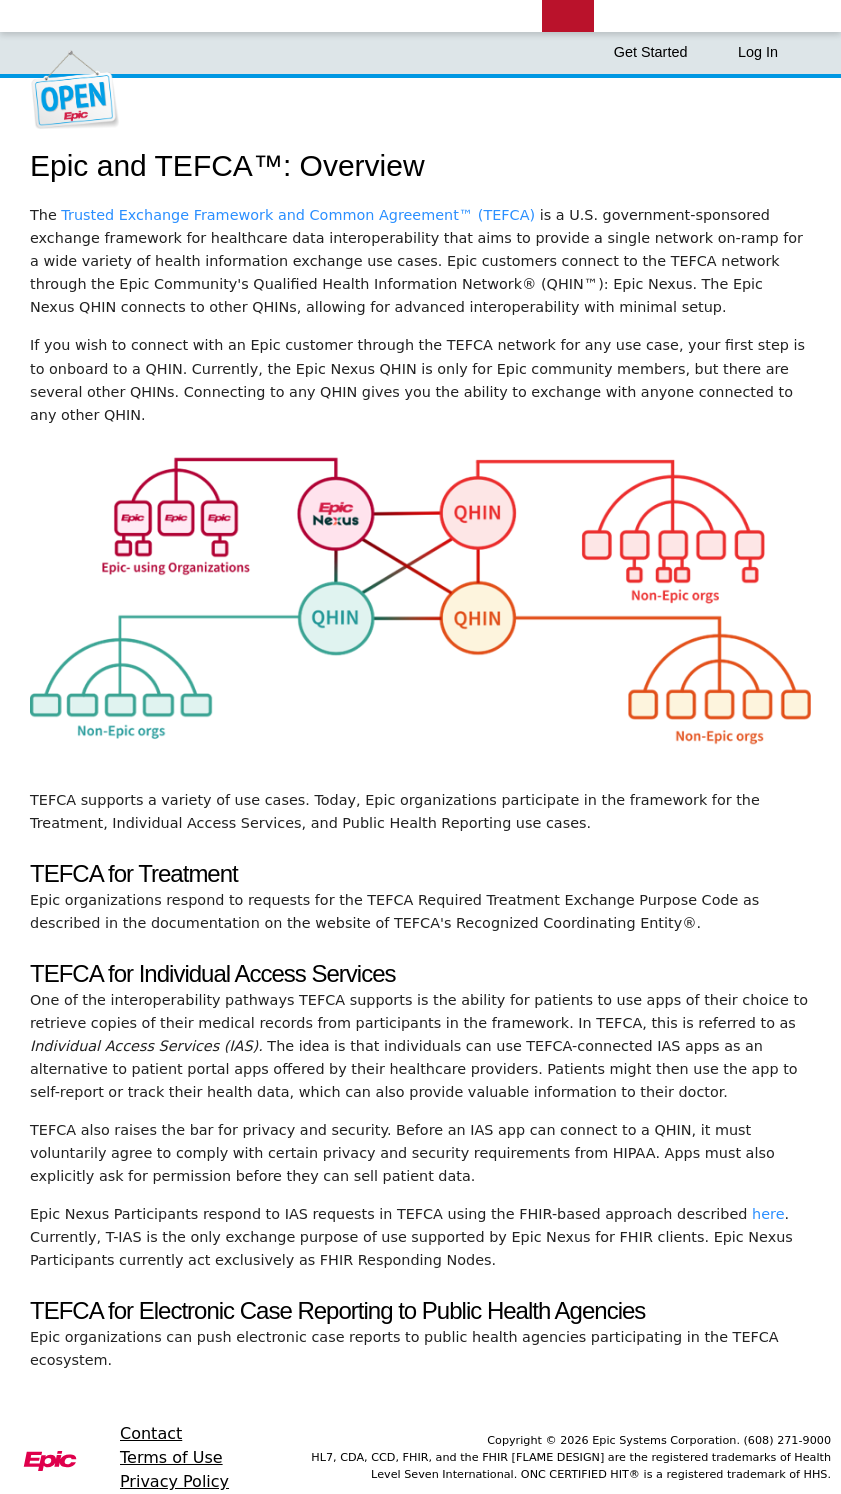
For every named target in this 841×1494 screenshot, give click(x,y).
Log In (758, 52)
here (768, 1214)
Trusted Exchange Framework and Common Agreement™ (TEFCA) (300, 215)
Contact (151, 1433)
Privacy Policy (174, 1481)
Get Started (661, 52)
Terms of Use (171, 1457)
